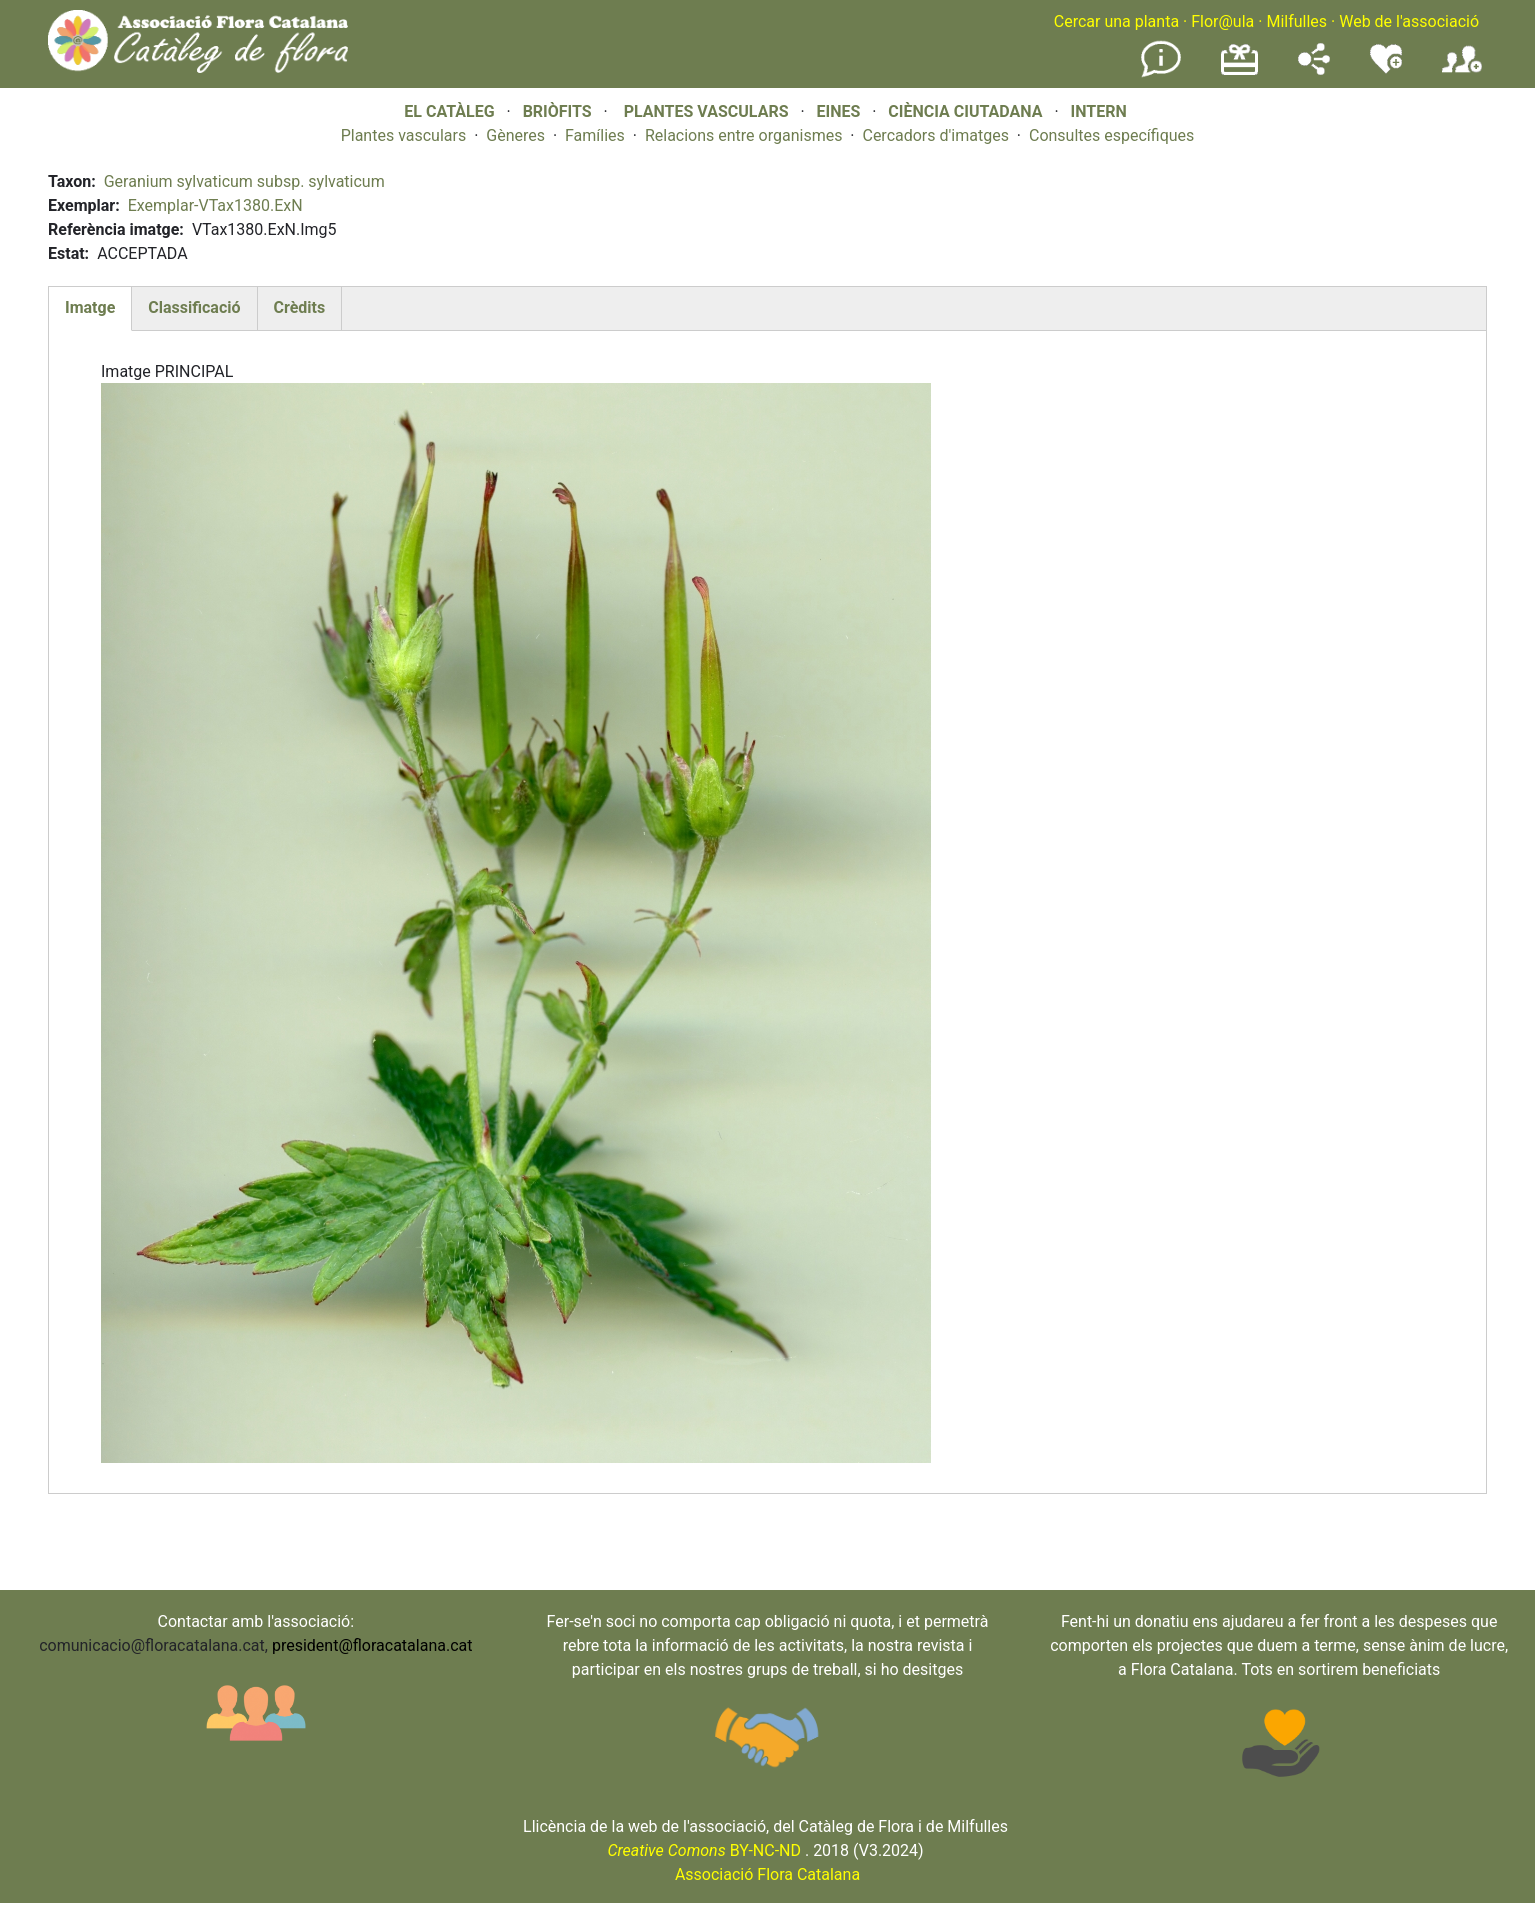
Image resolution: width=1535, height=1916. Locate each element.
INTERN (1098, 111)
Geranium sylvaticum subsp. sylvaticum (244, 181)
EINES (838, 111)
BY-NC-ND (704, 1850)
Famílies (595, 135)
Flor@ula (1222, 21)
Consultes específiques (1111, 135)
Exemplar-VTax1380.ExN (215, 205)
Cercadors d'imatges (935, 135)
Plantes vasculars (404, 135)
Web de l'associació (1409, 21)
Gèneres (515, 135)
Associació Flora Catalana (767, 1874)
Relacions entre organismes (744, 135)
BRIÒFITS (559, 111)
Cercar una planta (1116, 21)
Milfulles (1296, 21)
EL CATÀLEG (449, 111)
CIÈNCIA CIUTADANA (965, 111)
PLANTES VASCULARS (706, 111)
